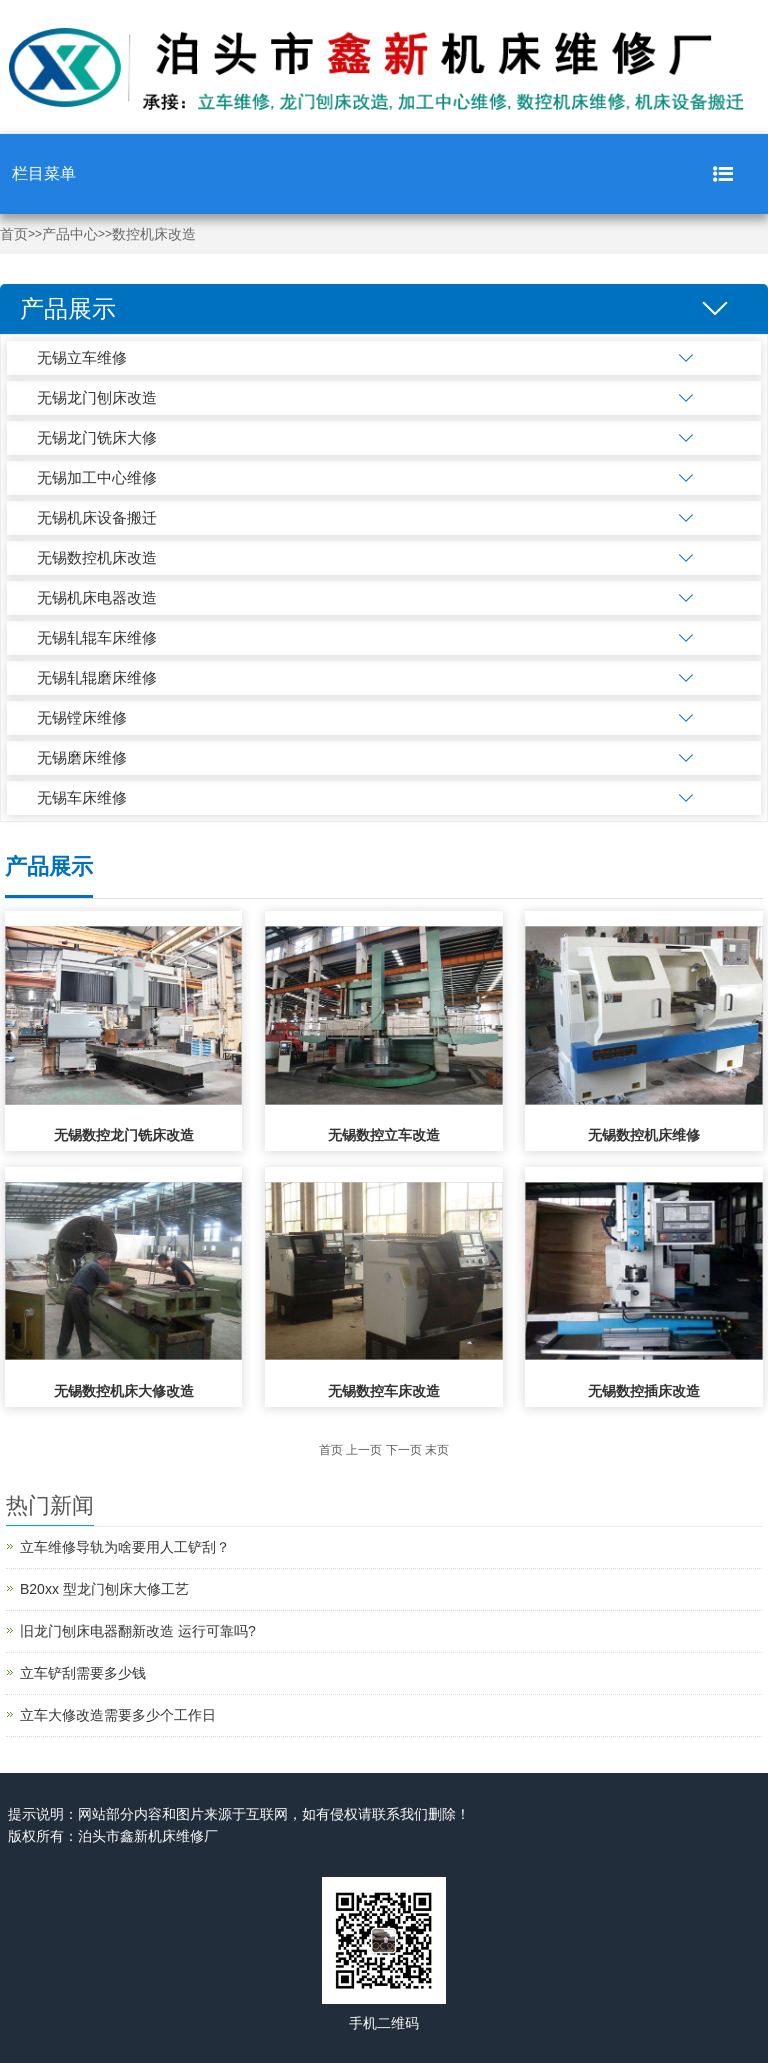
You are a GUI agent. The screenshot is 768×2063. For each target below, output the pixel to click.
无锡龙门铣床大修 (97, 437)
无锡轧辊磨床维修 (97, 677)
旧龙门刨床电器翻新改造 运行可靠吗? (138, 1631)
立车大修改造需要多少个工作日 (118, 1715)
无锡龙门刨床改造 (97, 397)
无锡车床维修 (82, 797)
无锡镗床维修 (82, 717)
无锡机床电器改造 (97, 597)
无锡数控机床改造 (97, 557)
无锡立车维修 (82, 357)
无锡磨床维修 (82, 757)
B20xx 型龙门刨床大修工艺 (104, 1589)
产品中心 (70, 234)
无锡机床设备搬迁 (97, 517)
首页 (14, 234)
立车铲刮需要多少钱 (83, 1673)
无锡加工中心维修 (97, 477)
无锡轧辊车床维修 (97, 637)
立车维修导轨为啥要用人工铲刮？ (125, 1547)
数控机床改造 (154, 234)
